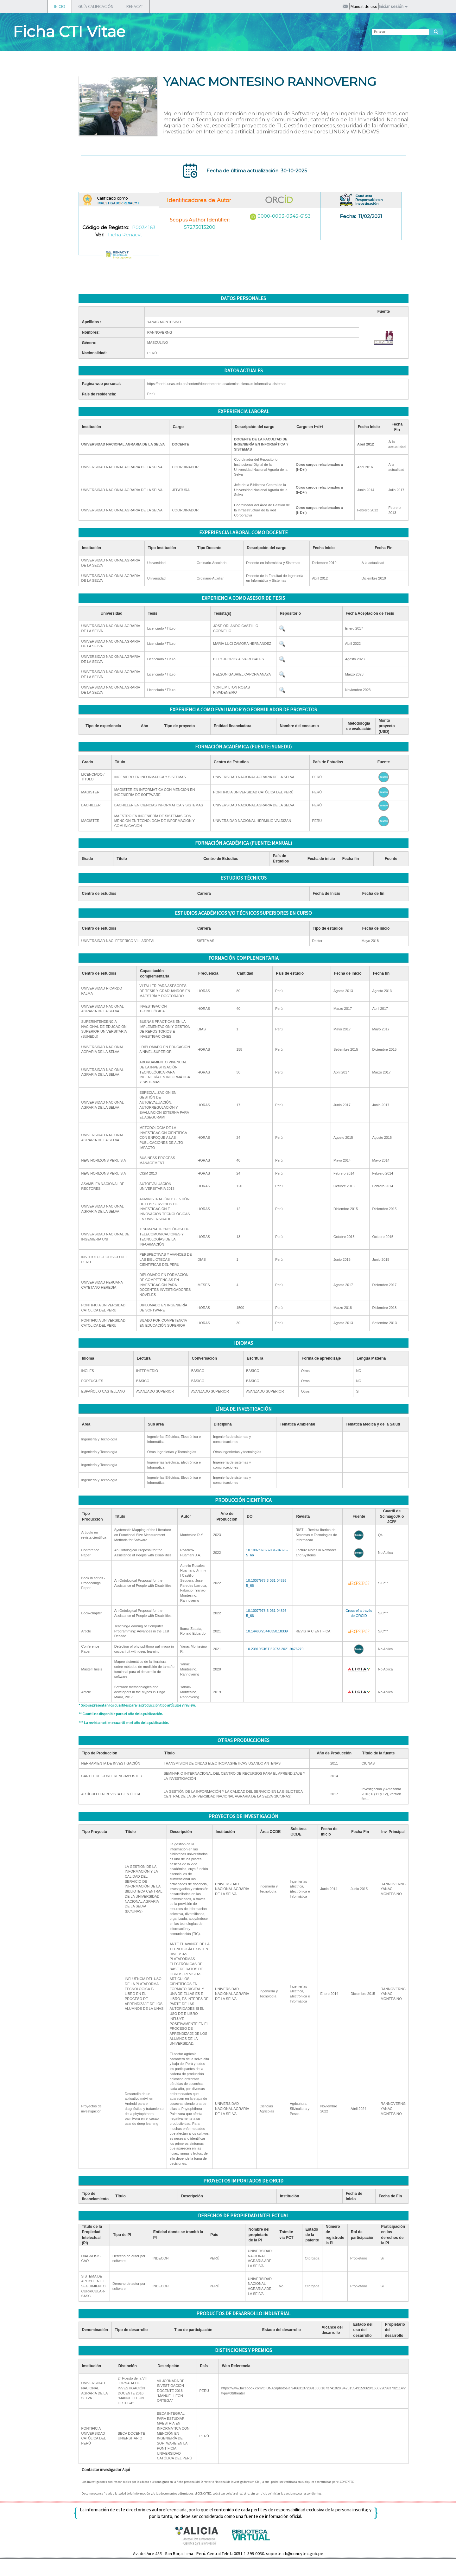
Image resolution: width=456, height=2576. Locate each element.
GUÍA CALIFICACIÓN (95, 6)
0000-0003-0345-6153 (284, 216)
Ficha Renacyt (125, 235)
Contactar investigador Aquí (106, 2469)
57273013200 (199, 227)
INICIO (59, 6)
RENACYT (134, 6)
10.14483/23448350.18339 (267, 1631)
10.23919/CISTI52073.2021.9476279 (274, 1649)
